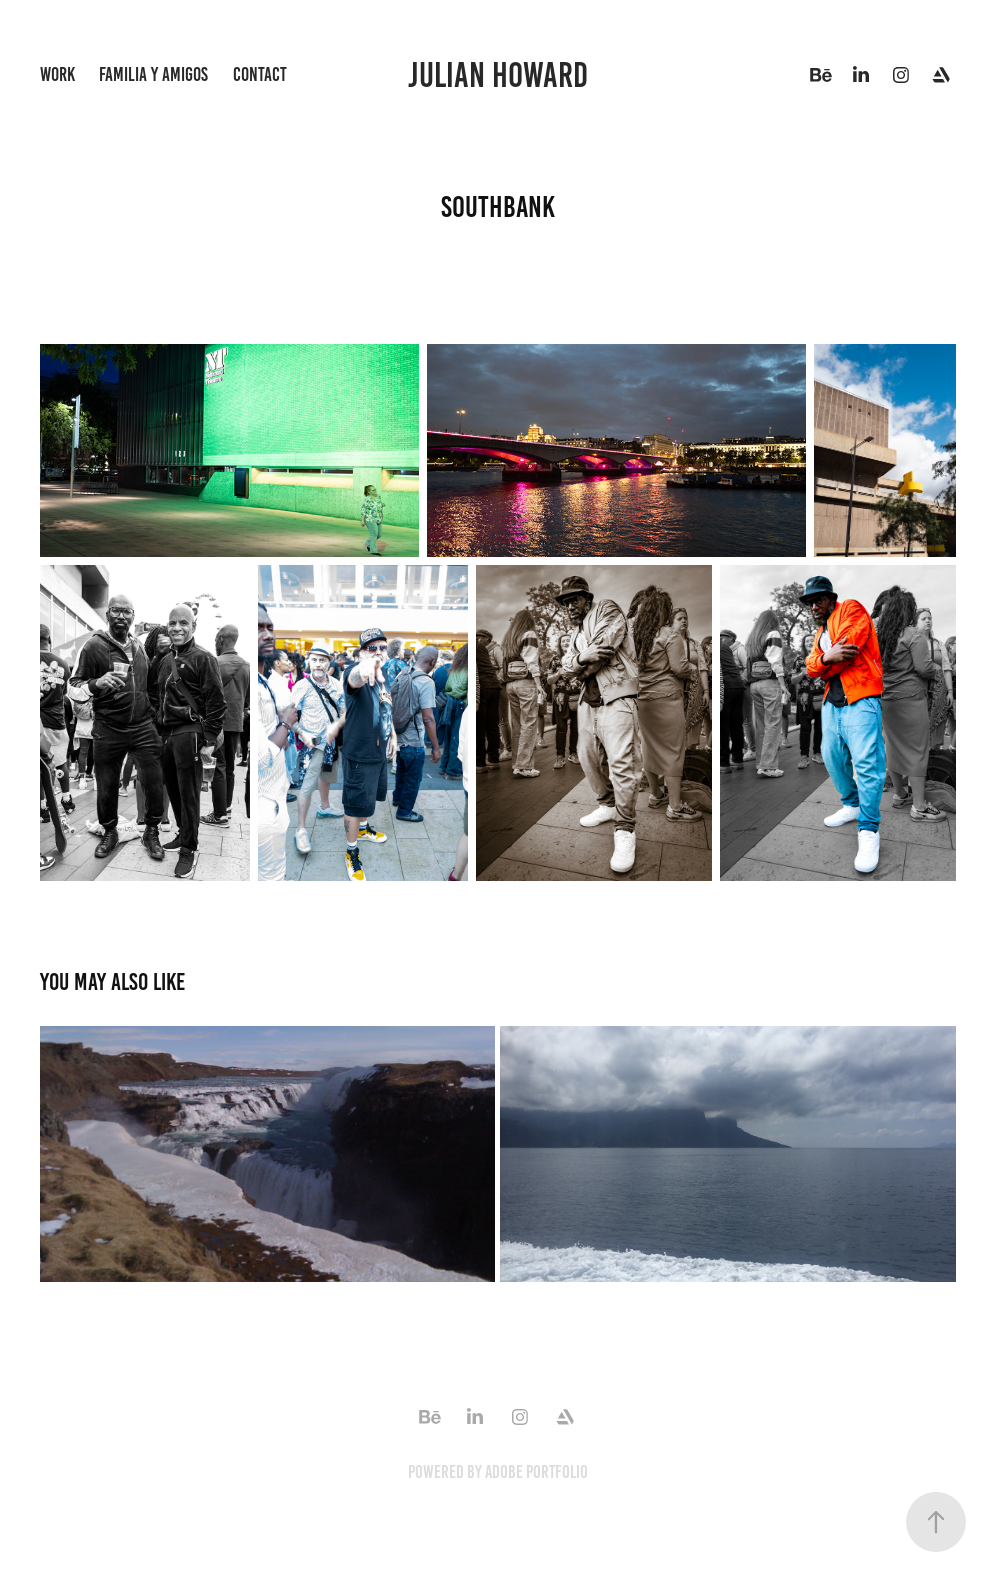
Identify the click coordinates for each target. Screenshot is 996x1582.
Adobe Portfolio (536, 1472)
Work (57, 74)
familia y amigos (153, 74)
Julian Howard (498, 75)
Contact (260, 74)
